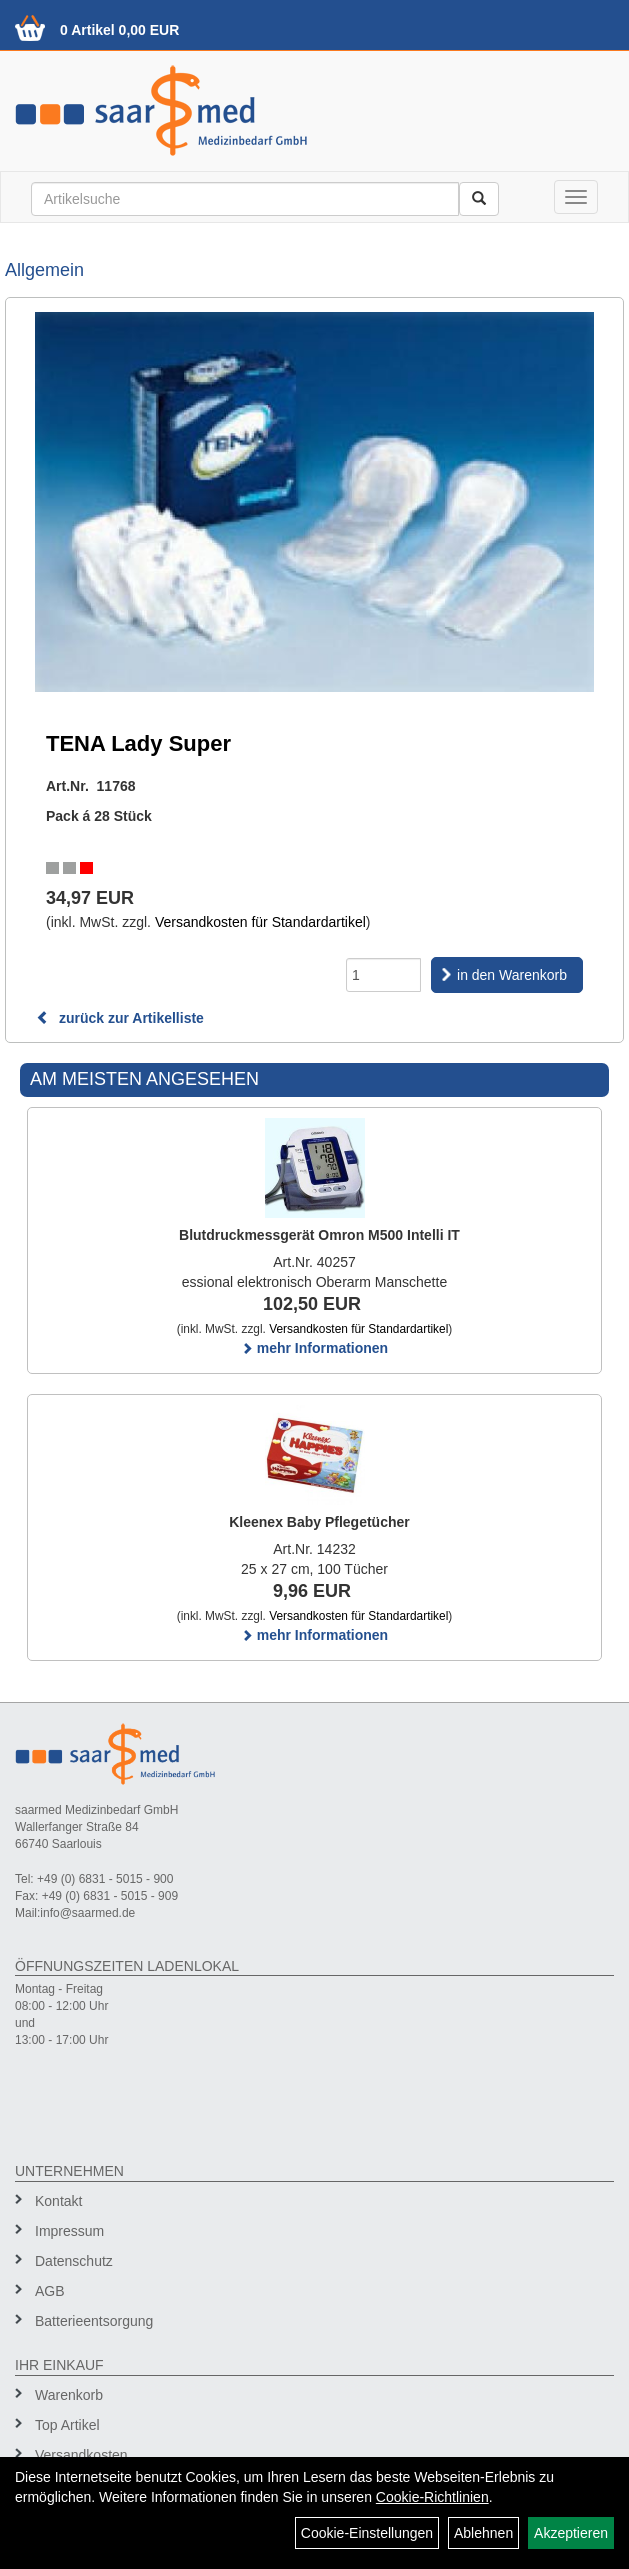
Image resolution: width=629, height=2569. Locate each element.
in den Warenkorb (512, 975)
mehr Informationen (314, 1348)
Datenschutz (74, 2261)
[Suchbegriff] (245, 199)
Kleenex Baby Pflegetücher (319, 1522)
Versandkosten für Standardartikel (260, 922)
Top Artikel (67, 2425)
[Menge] (383, 975)
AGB (50, 2291)
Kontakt (58, 2201)
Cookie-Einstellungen (367, 2533)
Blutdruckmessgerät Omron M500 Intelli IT (319, 1235)
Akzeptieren (571, 2533)
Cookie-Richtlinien (432, 2497)
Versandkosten (81, 2455)
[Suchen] (479, 199)
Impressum (69, 2231)
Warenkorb (69, 2395)
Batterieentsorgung (94, 2321)
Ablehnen (483, 2533)
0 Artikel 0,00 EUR (119, 30)
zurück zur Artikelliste (120, 1018)
